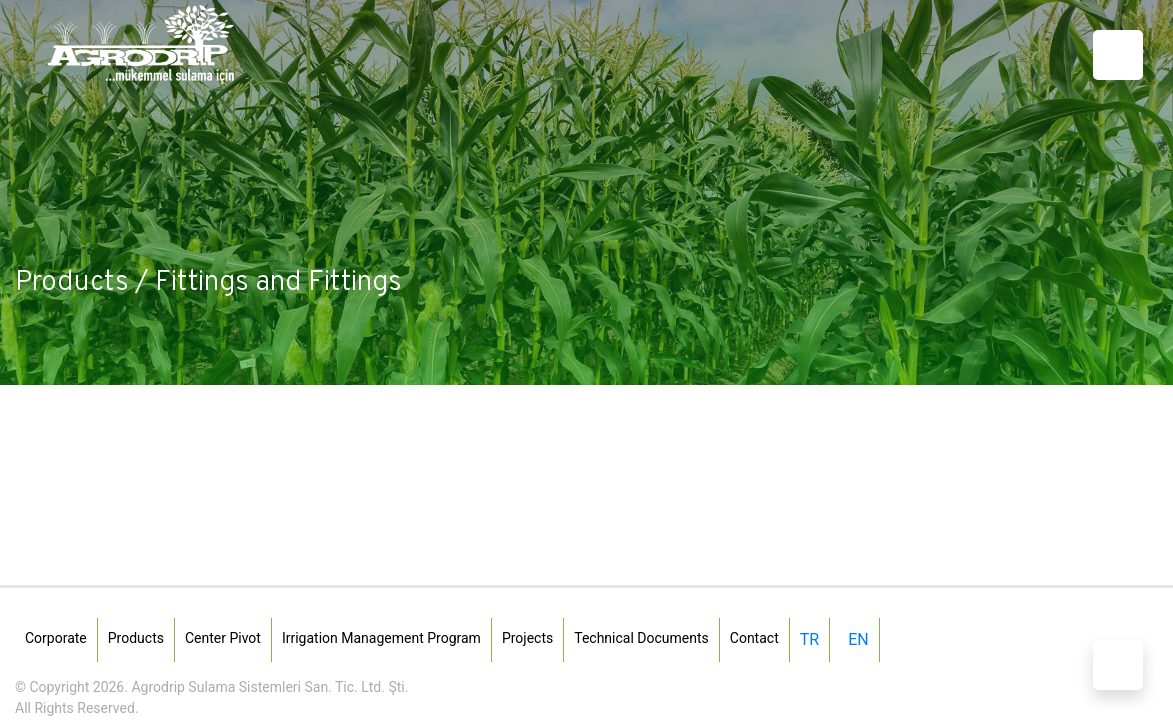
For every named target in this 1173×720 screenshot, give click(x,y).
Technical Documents (641, 638)
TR (809, 639)
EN (858, 639)
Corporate (56, 638)
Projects (527, 638)
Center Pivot (223, 638)
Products (136, 638)
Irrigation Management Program (381, 638)
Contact (754, 638)
